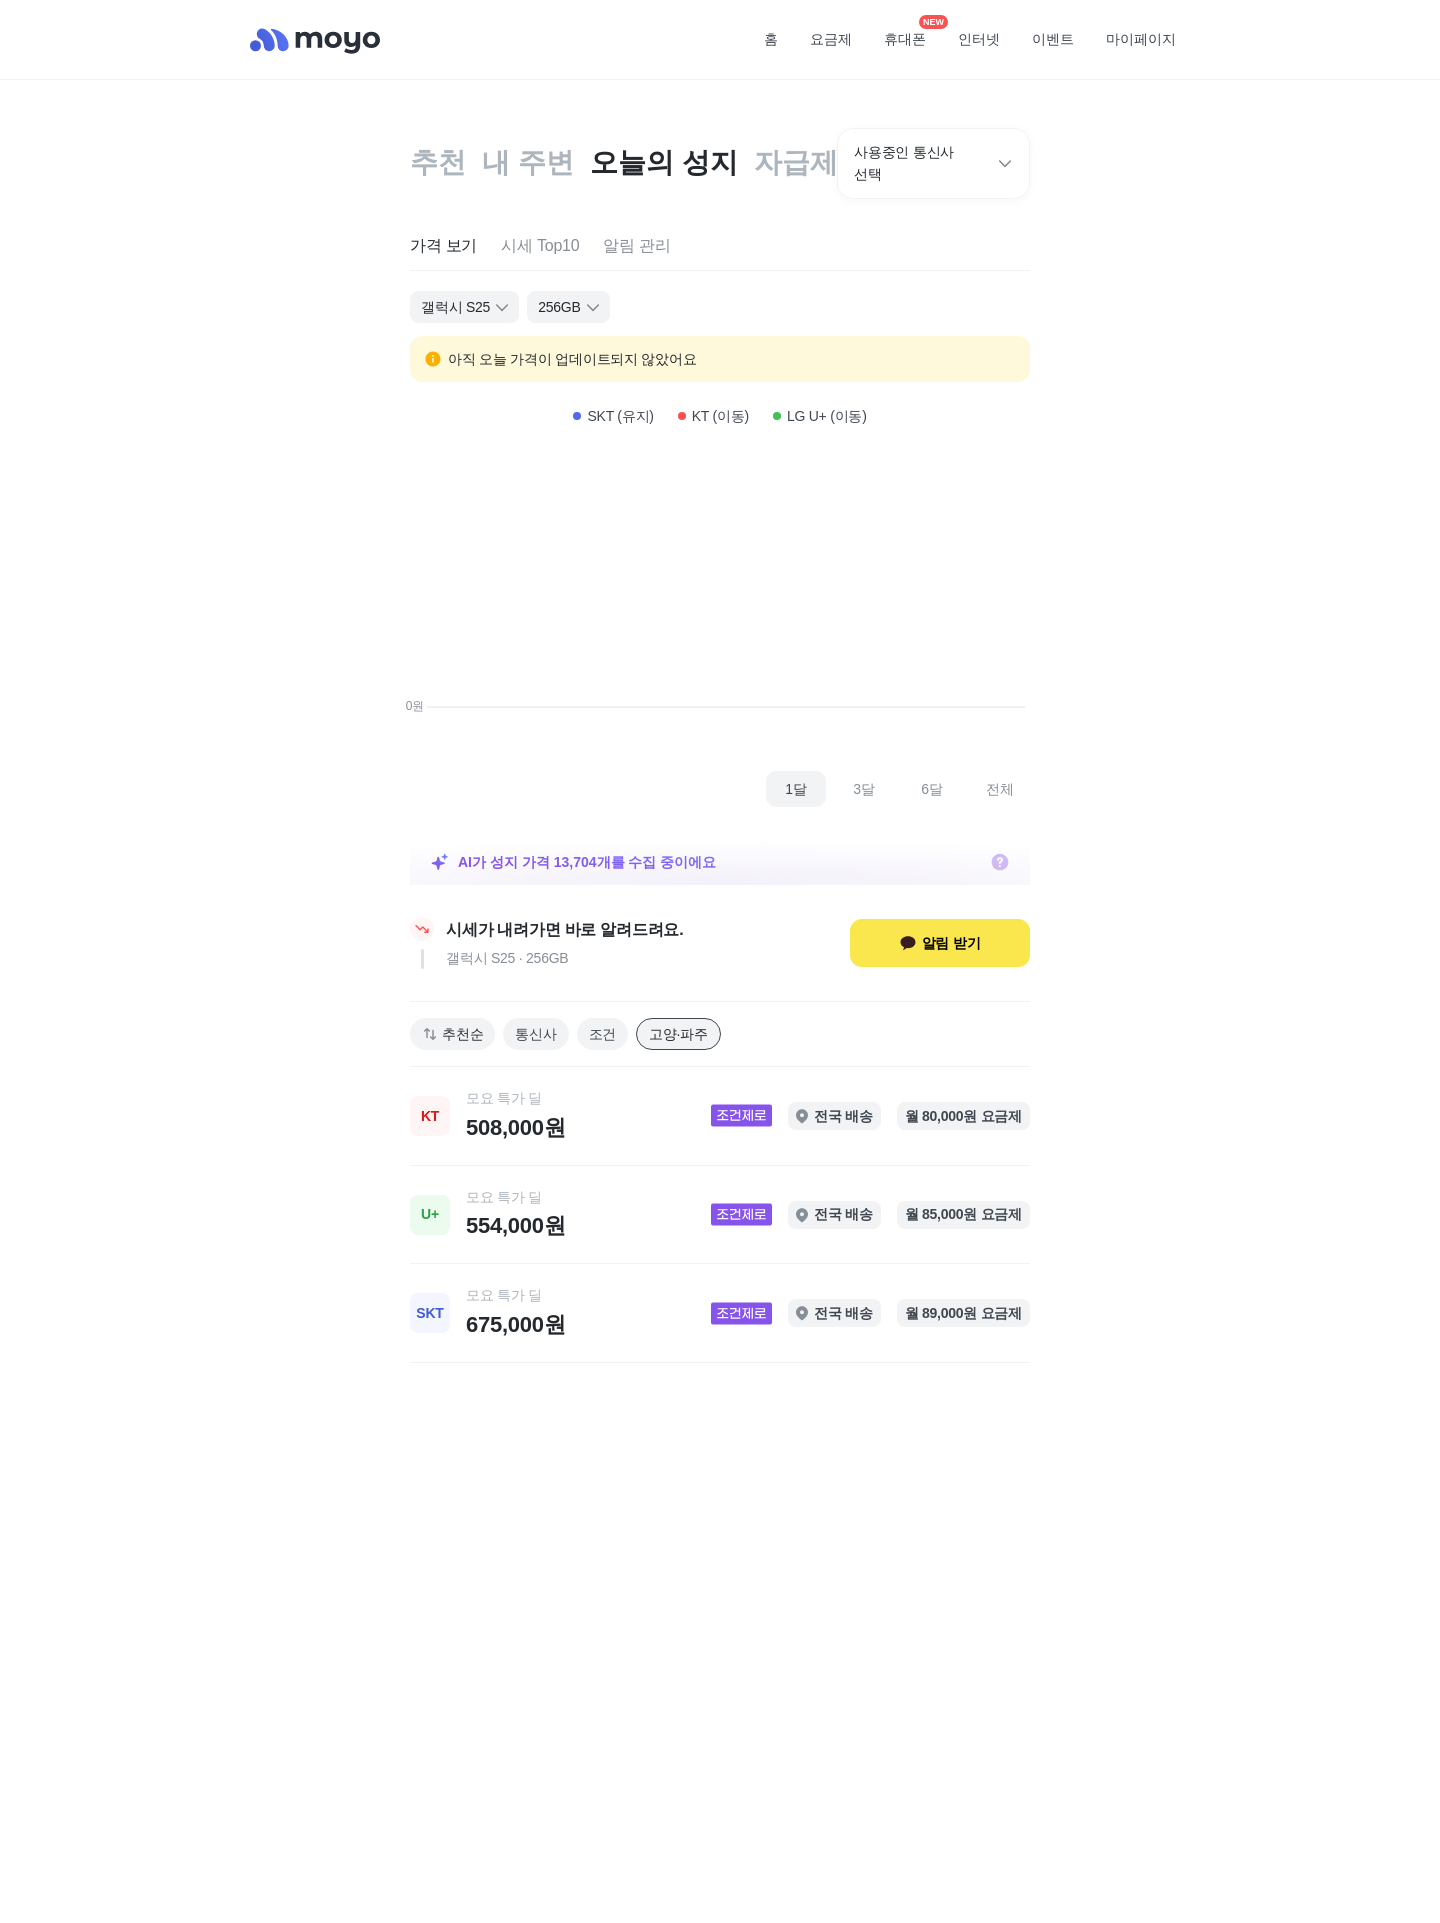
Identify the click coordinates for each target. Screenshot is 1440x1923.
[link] (720, 1116)
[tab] (443, 246)
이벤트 (1053, 39)
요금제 (831, 39)
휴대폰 (912, 33)
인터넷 (979, 39)
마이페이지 (1141, 39)
